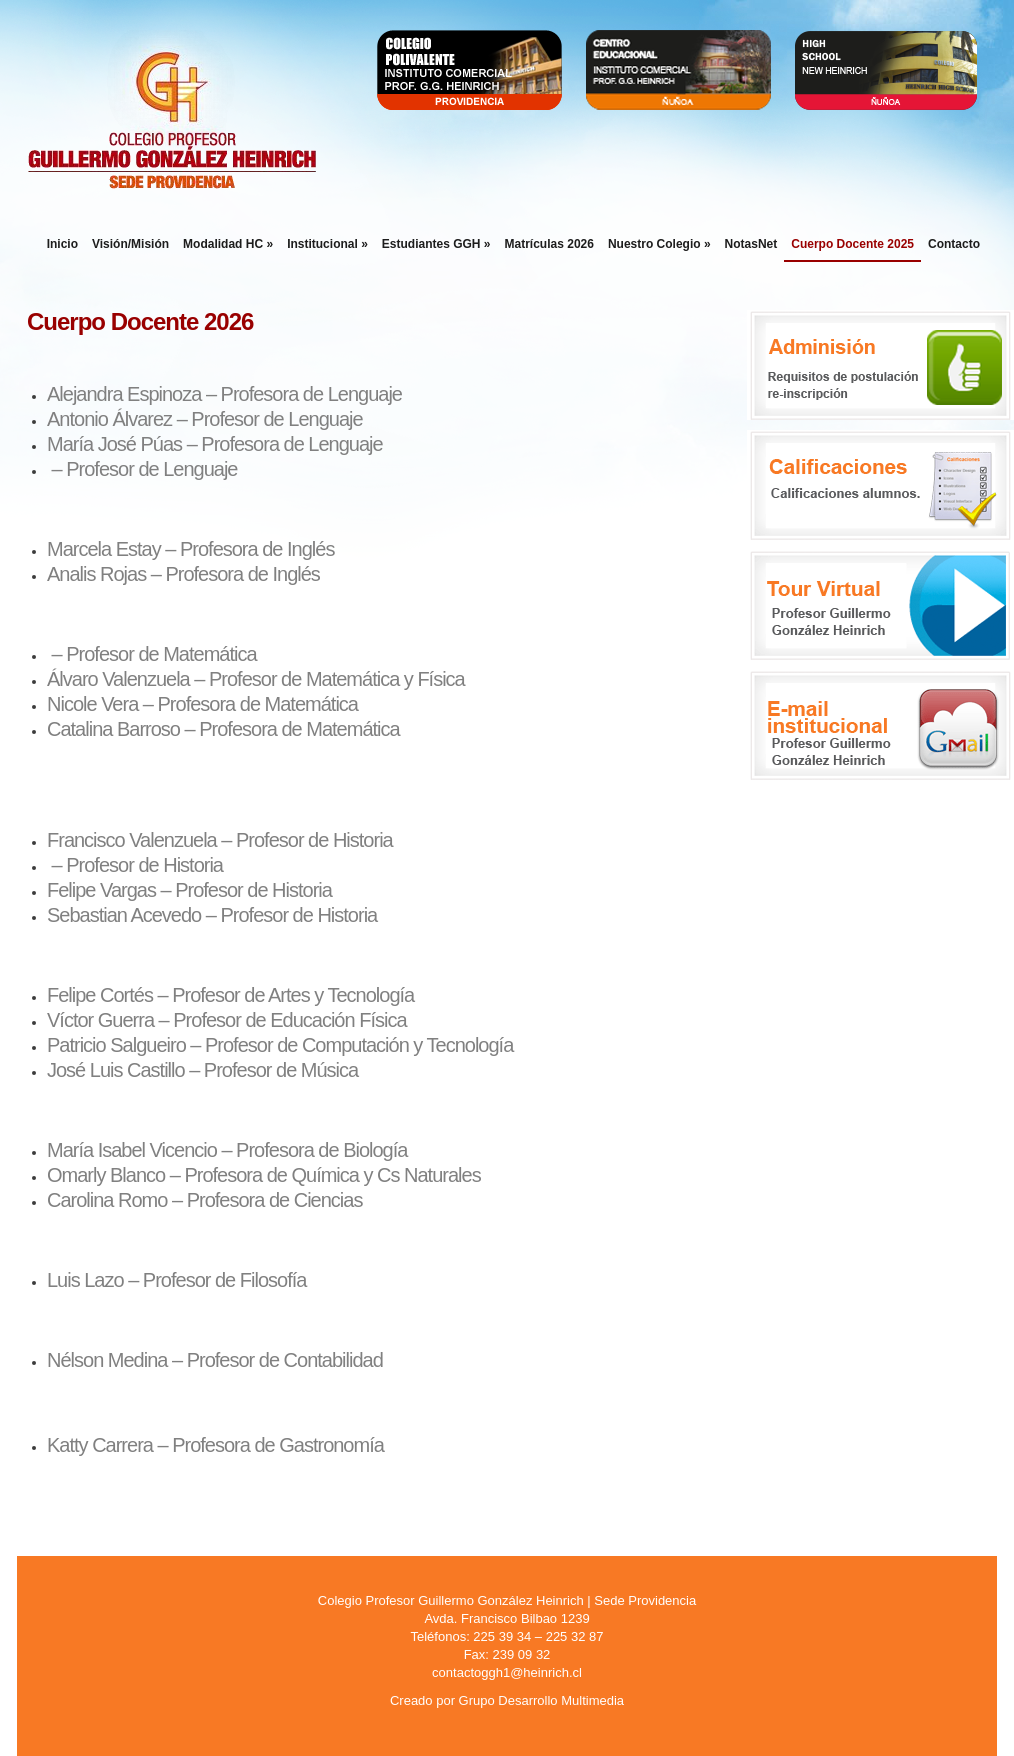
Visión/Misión (130, 244)
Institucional (327, 244)
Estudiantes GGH (436, 244)
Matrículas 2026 (549, 244)
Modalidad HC (228, 244)
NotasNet (751, 244)
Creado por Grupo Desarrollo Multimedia (507, 1700)
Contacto (954, 244)
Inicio (62, 244)
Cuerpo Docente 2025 (852, 244)
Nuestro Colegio (659, 244)
